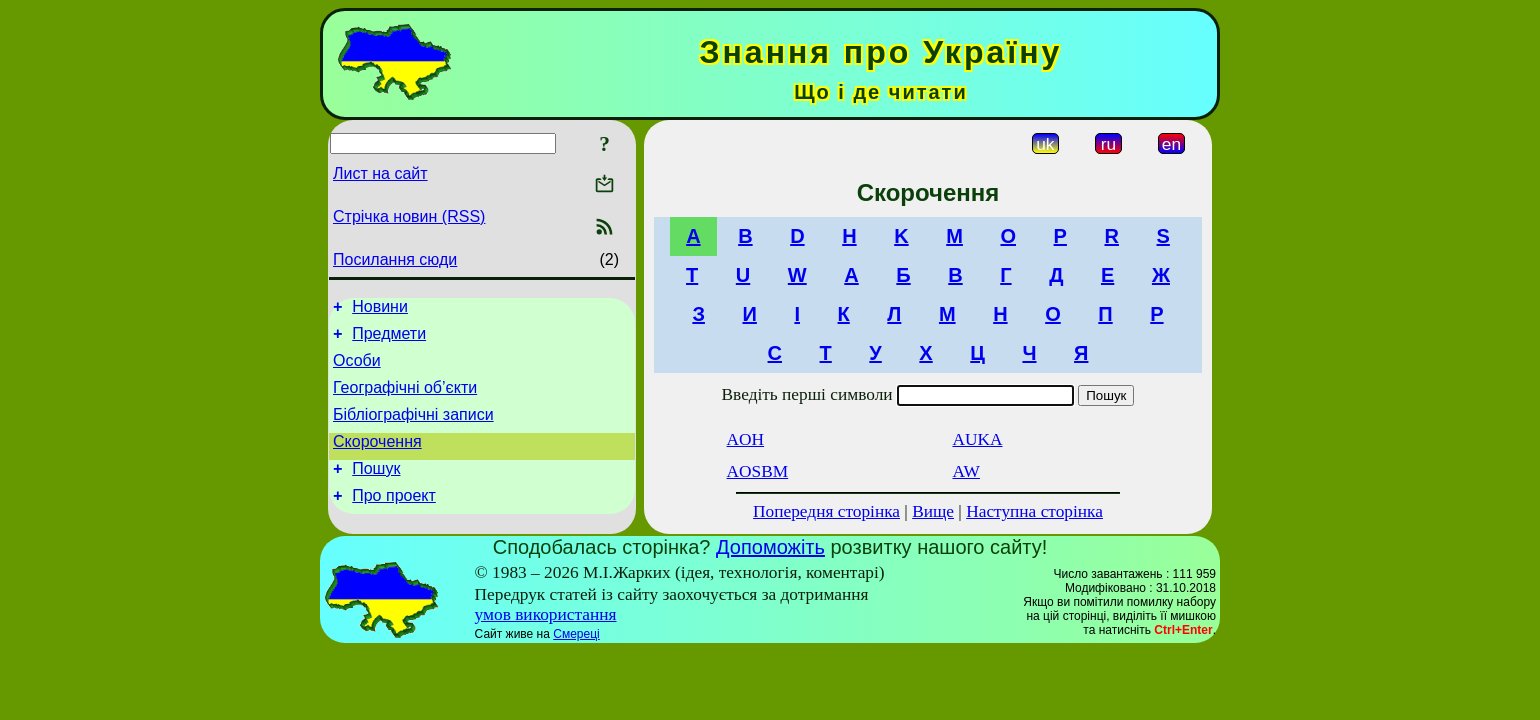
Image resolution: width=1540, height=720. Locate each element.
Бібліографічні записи (413, 429)
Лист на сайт (380, 173)
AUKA (977, 439)
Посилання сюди (395, 259)
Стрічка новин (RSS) (409, 216)
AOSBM (758, 471)
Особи (357, 369)
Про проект (394, 519)
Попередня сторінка (826, 511)
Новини (380, 309)
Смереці (576, 639)
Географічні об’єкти (405, 399)
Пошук (376, 489)
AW (965, 471)
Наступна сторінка (1034, 511)
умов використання (546, 619)
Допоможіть (770, 552)
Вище (933, 511)
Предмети (389, 339)
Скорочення (377, 459)
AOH (746, 439)
